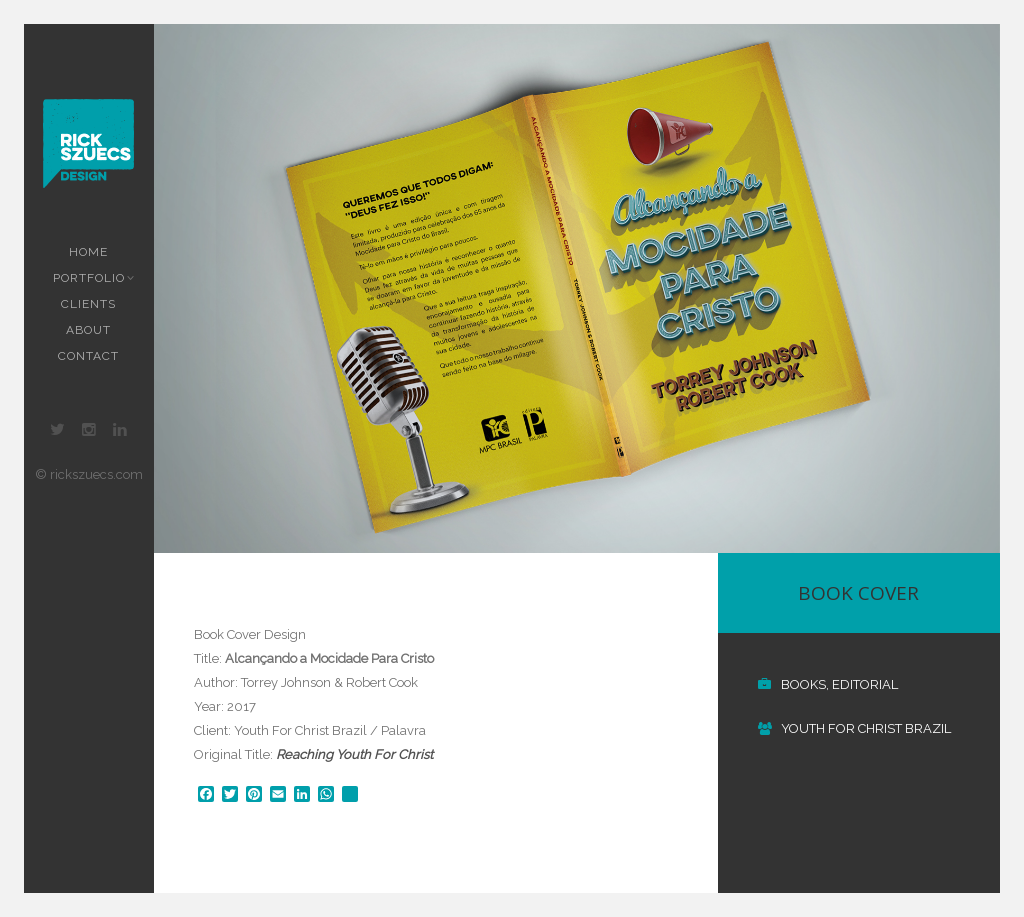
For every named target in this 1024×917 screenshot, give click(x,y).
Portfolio (91, 278)
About (88, 330)
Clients (88, 304)
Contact (88, 356)
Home (88, 252)
